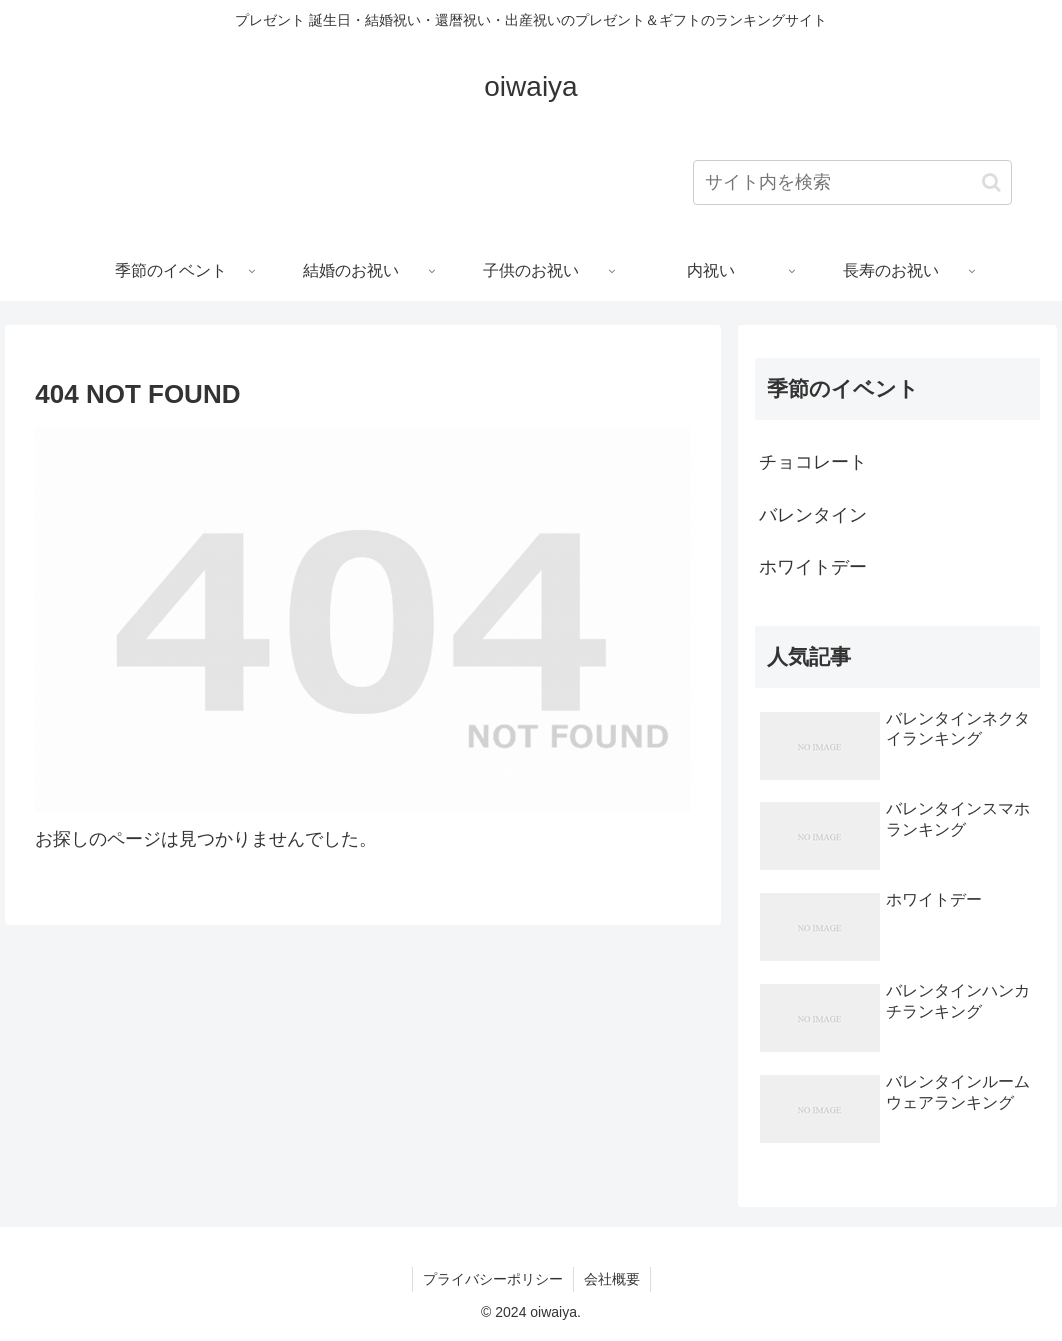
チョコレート (813, 462)
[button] (991, 182)
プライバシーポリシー (493, 1279)
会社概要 (612, 1279)
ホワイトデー (813, 567)
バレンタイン (813, 515)
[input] (852, 182)
